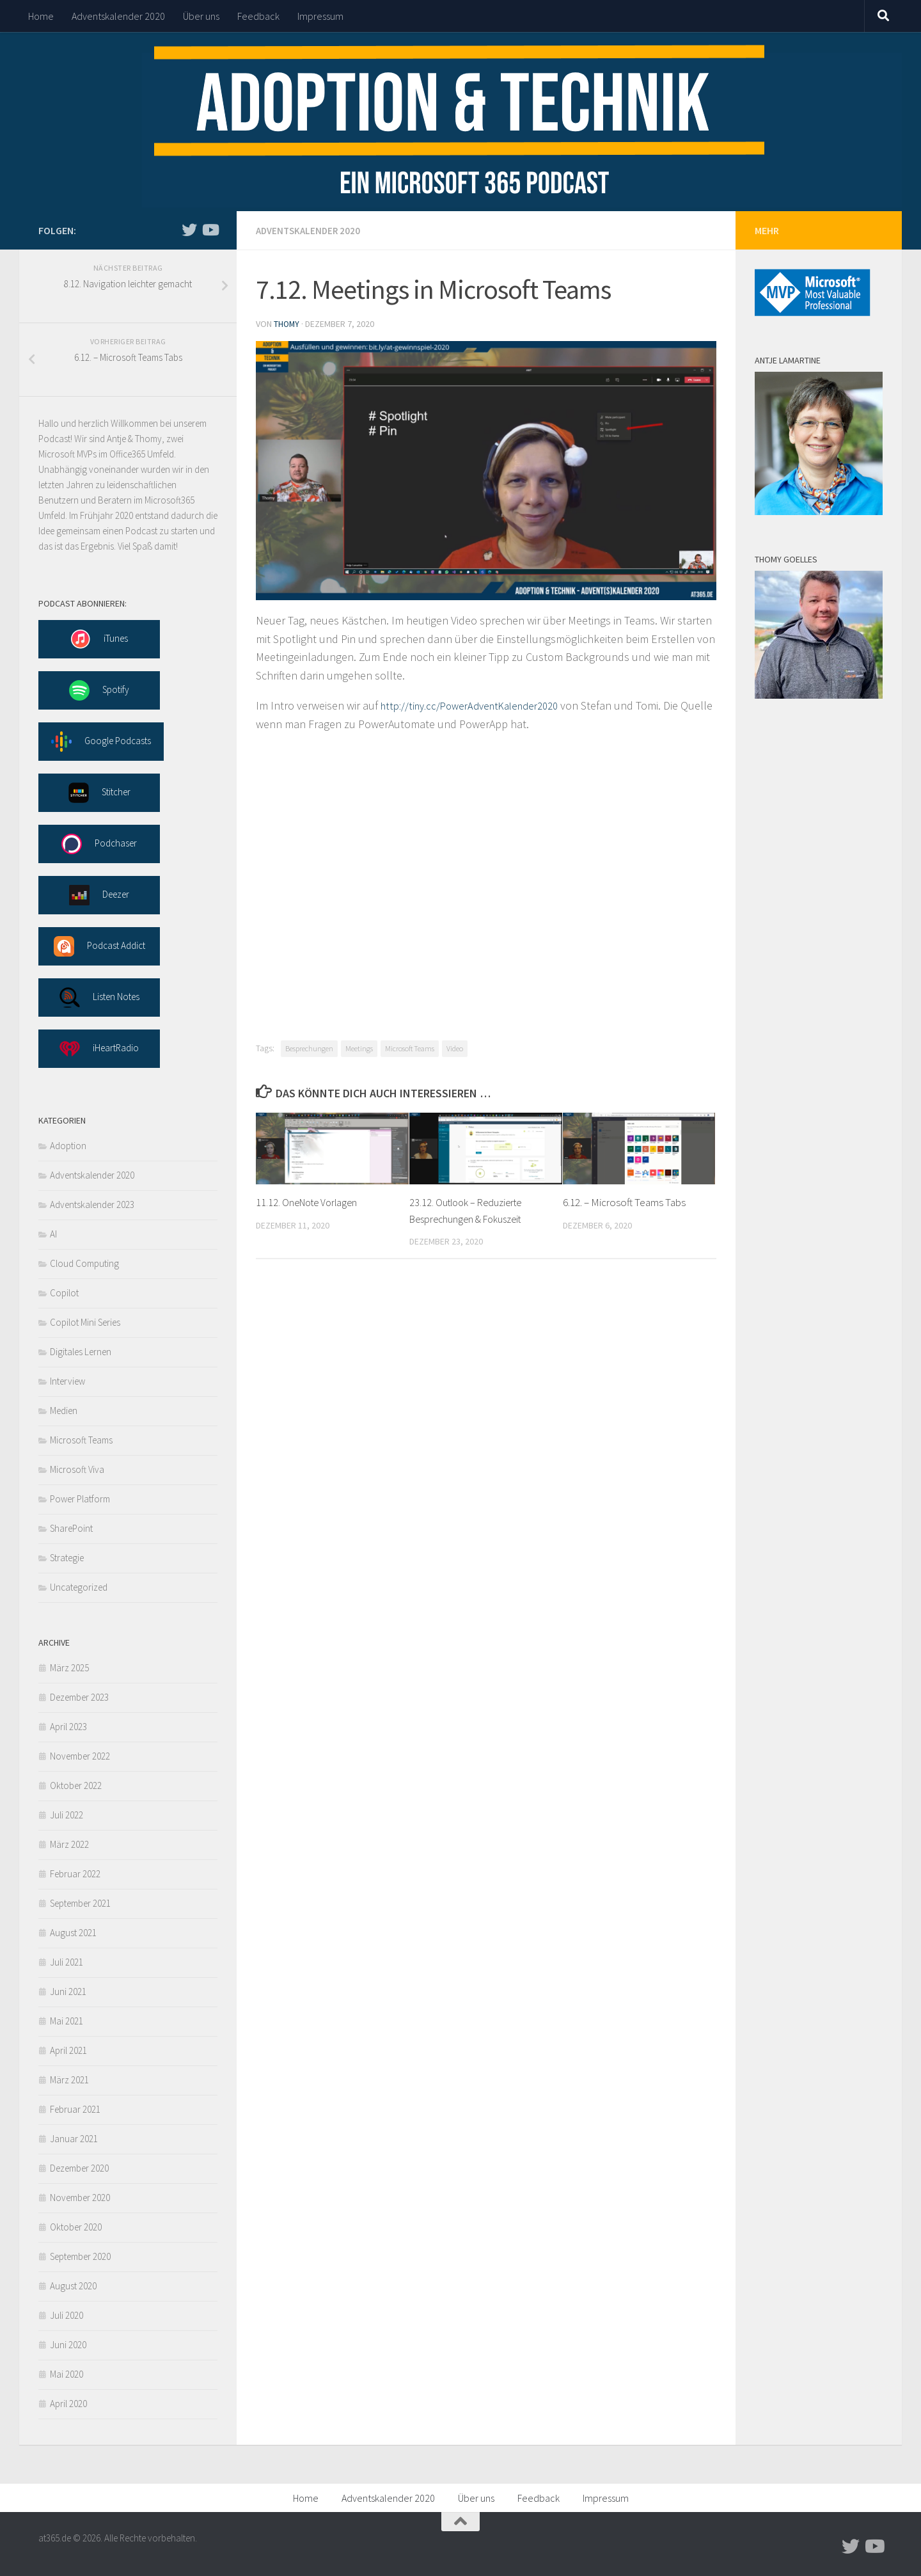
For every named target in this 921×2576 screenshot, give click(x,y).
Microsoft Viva (77, 1469)
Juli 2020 (66, 2315)
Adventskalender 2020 (118, 16)
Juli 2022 (66, 1815)
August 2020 (73, 2286)
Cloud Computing (84, 1263)
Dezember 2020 (79, 2168)
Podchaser (99, 844)
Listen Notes (99, 997)
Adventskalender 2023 (92, 1204)
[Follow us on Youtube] (209, 229)
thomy (287, 323)
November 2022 (80, 1756)
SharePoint (71, 1528)
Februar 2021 (75, 2109)
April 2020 (68, 2403)
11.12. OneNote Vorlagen (310, 1201)
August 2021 (73, 1933)
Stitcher (99, 793)
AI (53, 1234)
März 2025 (69, 1668)
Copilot (64, 1293)
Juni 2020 (68, 2345)
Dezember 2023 (79, 1697)
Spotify (99, 690)
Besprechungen (309, 1047)
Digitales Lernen (80, 1352)
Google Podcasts (101, 741)
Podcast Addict (99, 946)
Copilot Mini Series (85, 1322)
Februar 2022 (75, 1874)
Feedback (258, 16)
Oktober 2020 (76, 2227)
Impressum (320, 16)
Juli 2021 (66, 1962)
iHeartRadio (99, 1048)
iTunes (99, 639)
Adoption (68, 1146)
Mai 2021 (66, 2021)
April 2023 (68, 1727)
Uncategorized (78, 1587)
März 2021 (69, 2080)
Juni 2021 (68, 1991)
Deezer (99, 895)
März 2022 (69, 1844)
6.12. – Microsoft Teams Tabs (624, 1201)
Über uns (201, 16)
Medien (63, 1410)
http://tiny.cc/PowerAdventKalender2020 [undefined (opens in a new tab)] (478, 704)
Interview (67, 1381)
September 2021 (80, 1903)
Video (454, 1047)
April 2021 (68, 2050)
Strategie (67, 1558)
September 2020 (80, 2256)
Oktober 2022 (76, 1785)
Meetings (359, 1047)
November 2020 (80, 2197)
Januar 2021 (74, 2139)
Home (41, 16)
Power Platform (80, 1499)
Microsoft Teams (409, 1047)
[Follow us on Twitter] (189, 229)
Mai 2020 (66, 2374)
